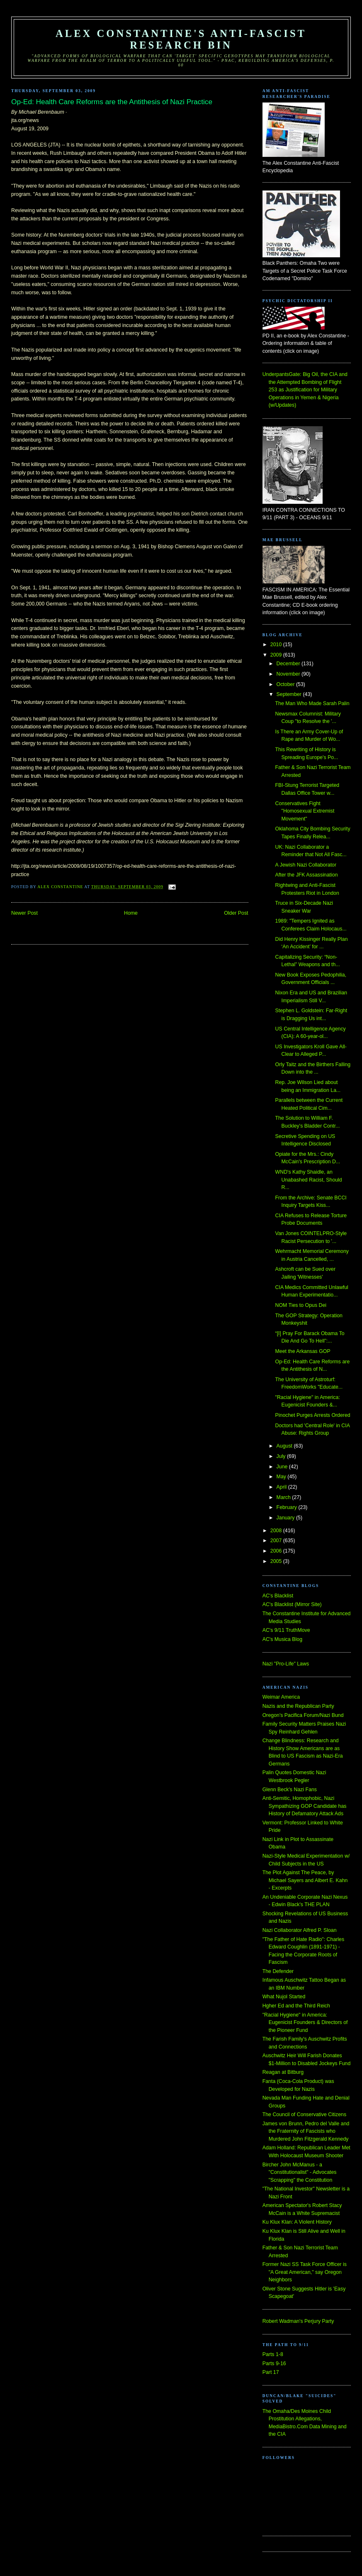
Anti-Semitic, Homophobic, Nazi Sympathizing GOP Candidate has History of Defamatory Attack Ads (304, 1806)
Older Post (236, 913)
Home (131, 913)
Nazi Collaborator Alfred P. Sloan (299, 1930)
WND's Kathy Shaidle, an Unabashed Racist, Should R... (308, 1179)
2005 (276, 1561)
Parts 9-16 (274, 2363)
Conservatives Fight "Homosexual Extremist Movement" (305, 811)
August (285, 1446)
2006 (276, 1551)
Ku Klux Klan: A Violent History (297, 2222)
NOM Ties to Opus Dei (300, 1305)
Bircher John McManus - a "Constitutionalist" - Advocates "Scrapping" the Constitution (299, 2172)
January (286, 1518)
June (283, 1467)
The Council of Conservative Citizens (304, 2114)
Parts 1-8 (272, 2354)
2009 (276, 655)
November (289, 674)
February (288, 1507)
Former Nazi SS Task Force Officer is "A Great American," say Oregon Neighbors (304, 2272)
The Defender (278, 1971)
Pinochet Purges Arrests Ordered (312, 1415)
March (284, 1497)
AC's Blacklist (277, 1596)
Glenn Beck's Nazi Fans (289, 1789)
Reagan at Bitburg (283, 2072)
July (282, 1456)
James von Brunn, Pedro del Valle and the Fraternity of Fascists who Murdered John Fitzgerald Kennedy (306, 2131)
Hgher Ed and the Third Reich (296, 2006)
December (289, 664)
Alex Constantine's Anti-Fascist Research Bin (181, 39)
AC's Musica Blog (282, 1639)
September (290, 694)
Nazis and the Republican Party (298, 1706)
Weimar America (281, 1697)
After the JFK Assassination (306, 875)
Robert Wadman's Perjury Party (298, 2321)
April (282, 1487)
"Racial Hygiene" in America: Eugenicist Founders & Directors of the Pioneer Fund (305, 2022)
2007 (276, 1540)
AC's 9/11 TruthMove (286, 1630)
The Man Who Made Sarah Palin (312, 703)
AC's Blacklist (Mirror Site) (292, 1604)
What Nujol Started (284, 1997)
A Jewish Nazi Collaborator (306, 865)
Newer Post (24, 913)
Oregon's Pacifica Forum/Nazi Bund (303, 1715)
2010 (276, 644)
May (282, 1477)
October (286, 684)
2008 (276, 1530)
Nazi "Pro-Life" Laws (285, 1664)
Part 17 (270, 2372)
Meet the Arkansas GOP (302, 1351)
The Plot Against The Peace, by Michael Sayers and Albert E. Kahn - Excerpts (305, 1880)
